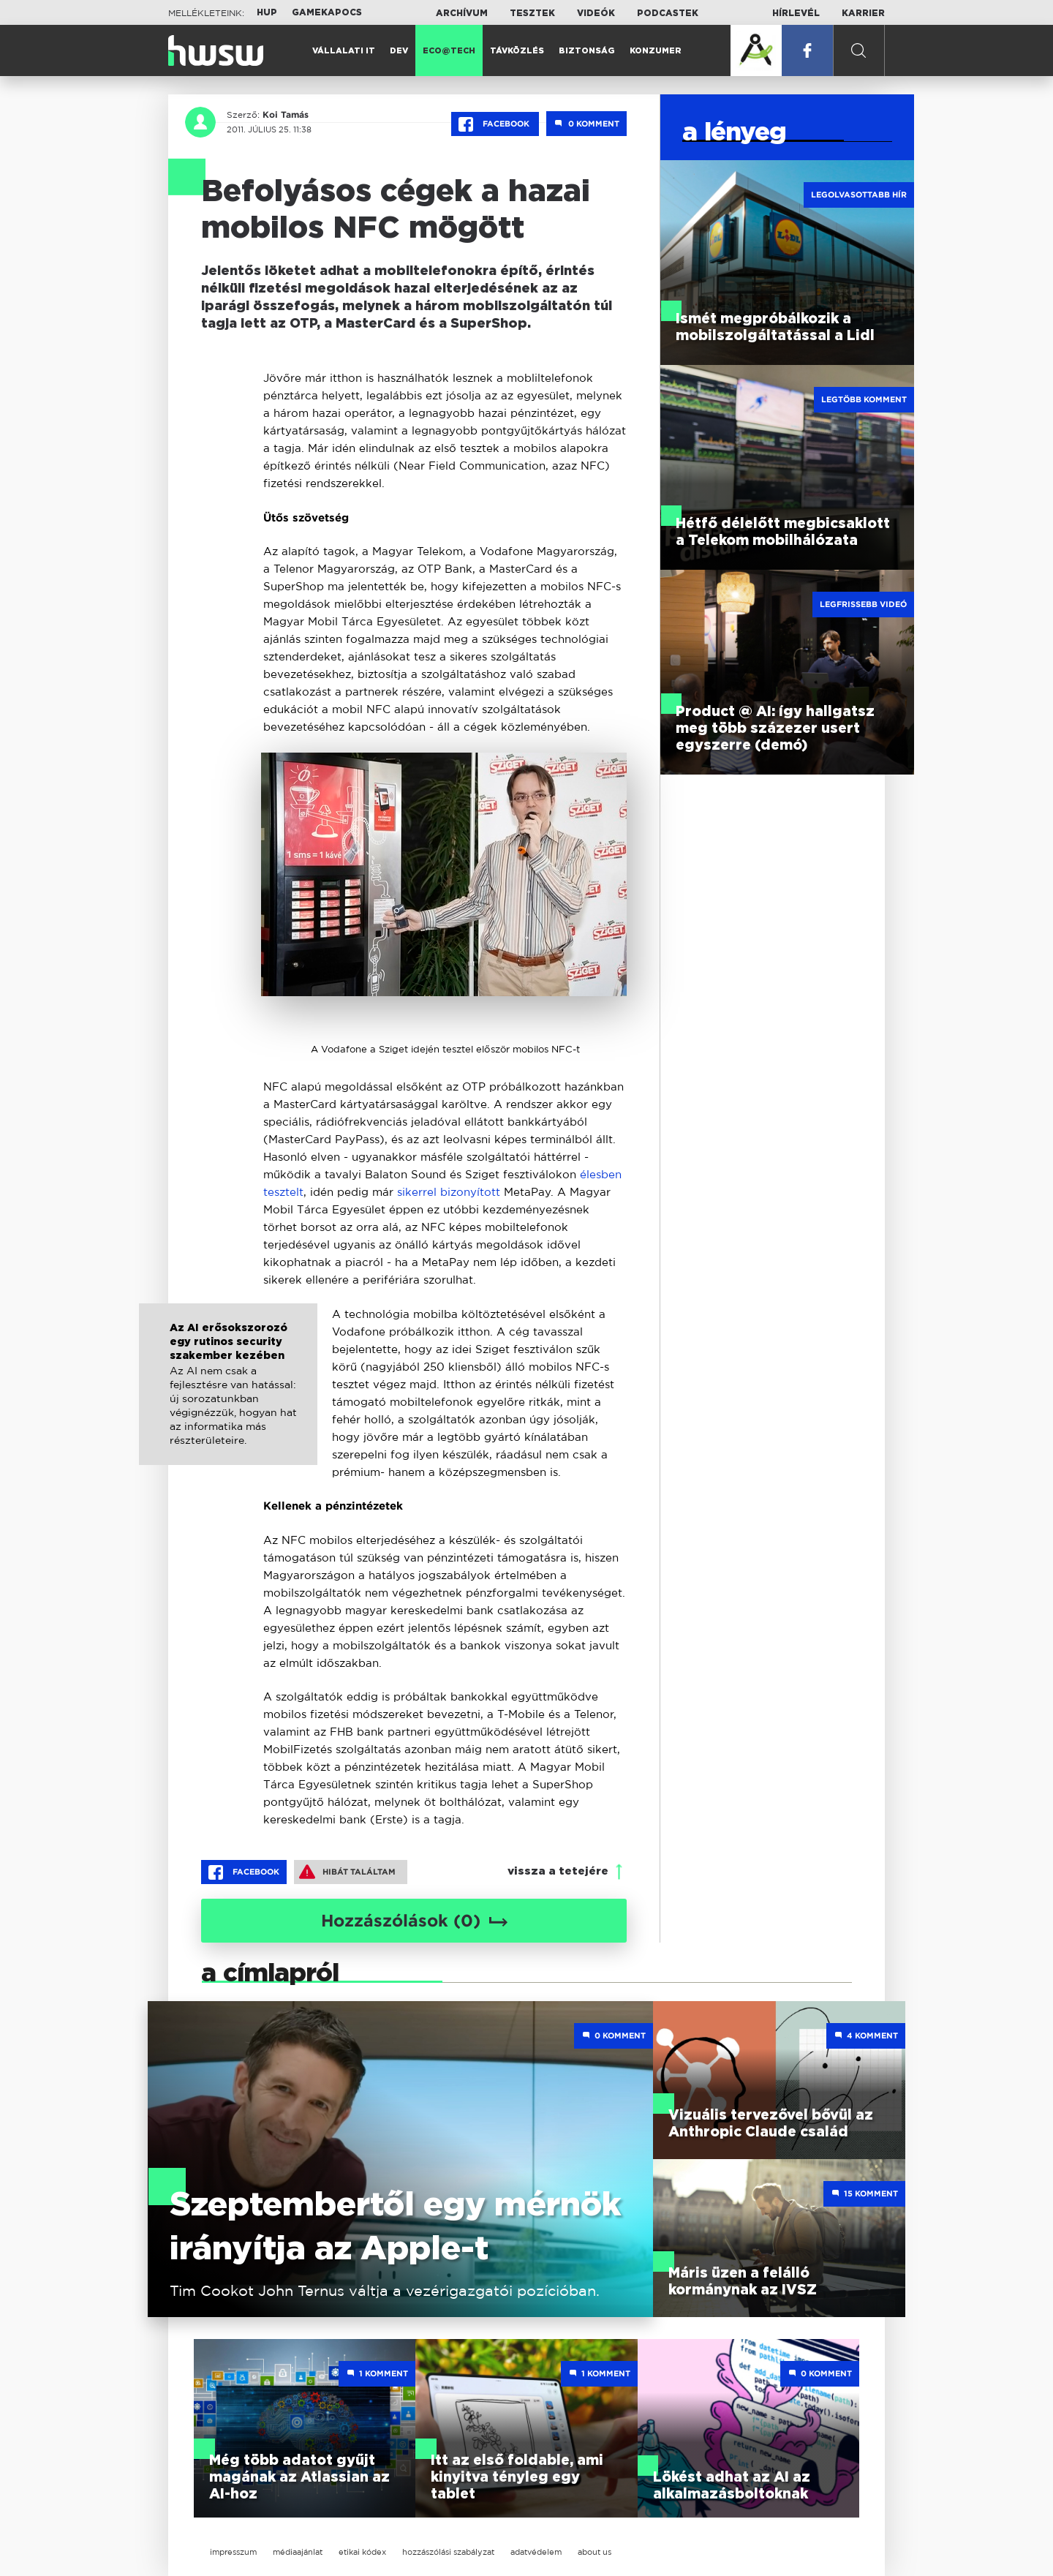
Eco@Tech (449, 51)
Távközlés (517, 51)
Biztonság (587, 51)
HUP (267, 12)
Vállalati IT (343, 51)
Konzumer (656, 51)
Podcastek (667, 13)
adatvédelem (536, 2551)
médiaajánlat (297, 2551)
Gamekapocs (327, 12)
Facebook (495, 124)
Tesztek (532, 13)
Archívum (462, 13)
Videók (596, 13)
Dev (399, 51)
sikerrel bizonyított (448, 1192)
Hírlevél (796, 13)
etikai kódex (362, 2551)
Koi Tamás (286, 115)
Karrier (863, 13)
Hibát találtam (347, 1872)
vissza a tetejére (557, 1871)
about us (594, 2551)
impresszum (233, 2551)
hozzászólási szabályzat (448, 2551)
